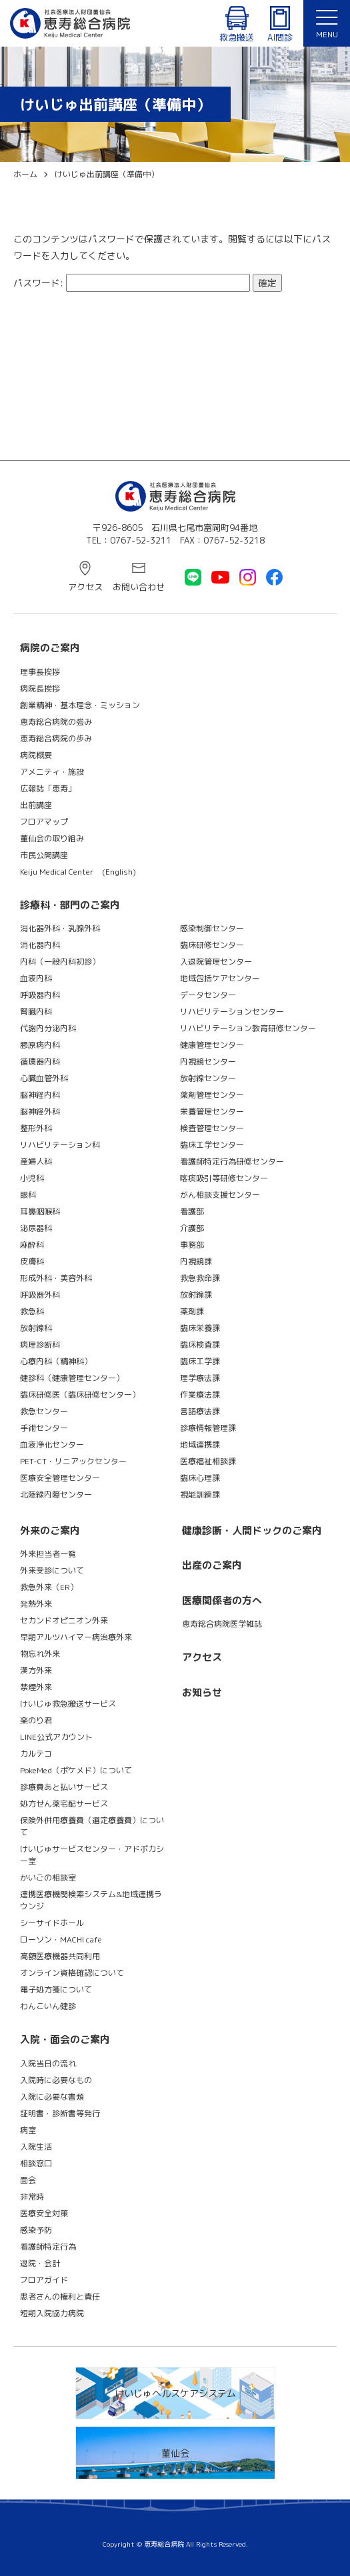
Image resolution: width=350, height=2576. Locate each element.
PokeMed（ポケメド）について (76, 1770)
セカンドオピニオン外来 (64, 1620)
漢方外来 (36, 1670)
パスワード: (131, 282)
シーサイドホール (52, 1923)
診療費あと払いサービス (64, 1787)
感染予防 (36, 2230)
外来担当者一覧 (48, 1553)
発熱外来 (36, 1603)
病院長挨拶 (40, 688)
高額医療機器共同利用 (60, 1956)
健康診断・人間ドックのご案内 (252, 1530)
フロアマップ (44, 821)
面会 (28, 2180)
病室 (28, 2130)
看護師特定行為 (48, 2246)
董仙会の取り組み (52, 838)
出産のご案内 (212, 1565)
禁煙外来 (36, 1687)
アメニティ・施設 (52, 771)
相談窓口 (36, 2163)
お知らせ (202, 1692)
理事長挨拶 (40, 671)
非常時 (32, 2196)
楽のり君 (36, 1720)
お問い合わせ (139, 587)
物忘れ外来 (40, 1653)
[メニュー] (326, 23)
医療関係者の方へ (222, 1600)
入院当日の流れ (48, 2063)
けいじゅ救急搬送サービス (68, 1703)
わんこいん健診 (48, 2006)
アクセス (85, 587)
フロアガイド (44, 2280)
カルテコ (36, 1753)
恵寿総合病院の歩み (56, 738)
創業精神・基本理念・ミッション (80, 705)
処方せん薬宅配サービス (64, 1803)
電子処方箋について (56, 1989)
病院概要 (36, 755)
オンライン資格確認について (72, 1972)
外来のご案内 (50, 1530)
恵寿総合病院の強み (56, 721)
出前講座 (36, 805)
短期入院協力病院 (52, 2313)
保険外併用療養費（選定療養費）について (92, 1826)
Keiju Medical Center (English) (78, 871)
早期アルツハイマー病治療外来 (76, 1637)
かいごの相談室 (48, 1877)
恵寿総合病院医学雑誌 (222, 1623)
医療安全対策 (44, 2213)
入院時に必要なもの (56, 2080)
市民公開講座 (44, 855)
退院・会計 (40, 2263)
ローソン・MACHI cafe (61, 1939)
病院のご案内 (50, 648)
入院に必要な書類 (52, 2096)
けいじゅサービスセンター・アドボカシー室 (92, 1855)
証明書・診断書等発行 (60, 2113)
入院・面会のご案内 (65, 2039)
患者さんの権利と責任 (60, 2296)
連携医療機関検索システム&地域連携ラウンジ (91, 1900)
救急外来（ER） (49, 1587)
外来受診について (52, 1570)
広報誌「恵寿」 (48, 788)
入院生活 (36, 2146)
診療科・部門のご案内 (70, 905)
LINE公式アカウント (56, 1737)
